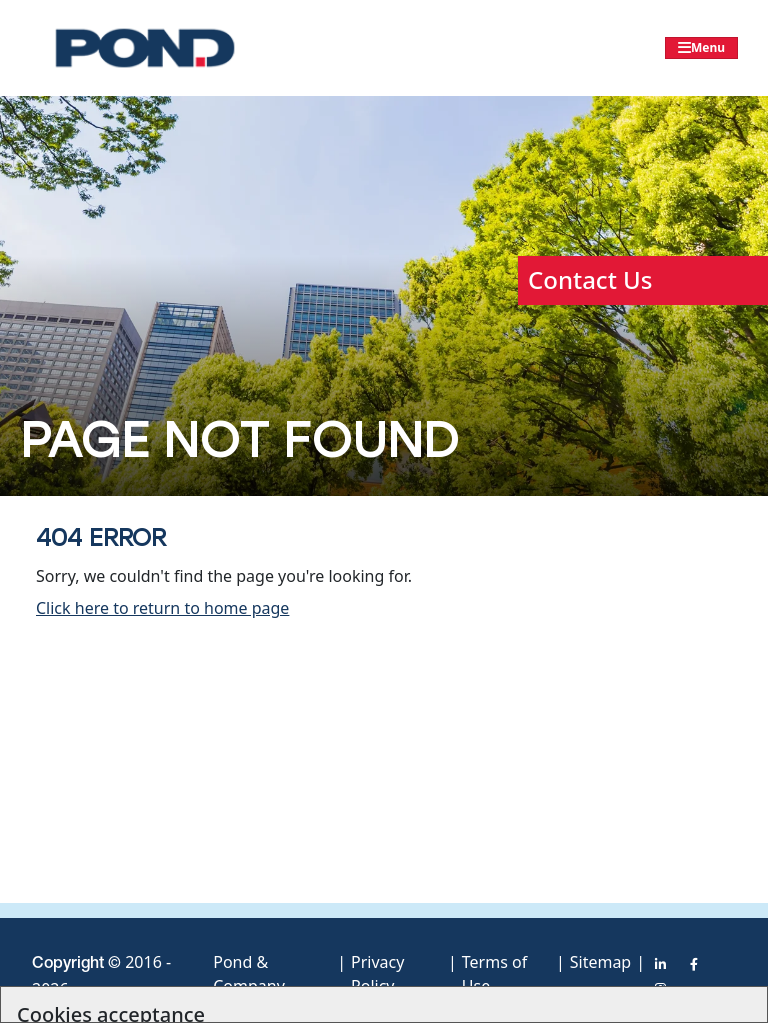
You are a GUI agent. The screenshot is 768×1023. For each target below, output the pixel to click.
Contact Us (590, 279)
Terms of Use (494, 971)
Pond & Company (249, 971)
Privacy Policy (377, 971)
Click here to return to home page (162, 608)
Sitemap (601, 962)
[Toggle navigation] (701, 48)
